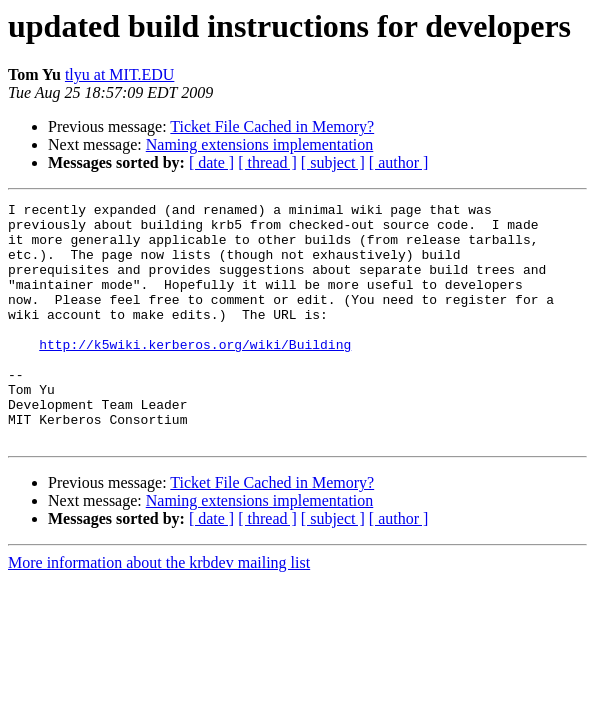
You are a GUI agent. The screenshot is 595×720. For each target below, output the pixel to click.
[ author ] (399, 162)
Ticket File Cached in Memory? (272, 126)
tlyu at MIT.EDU (119, 74)
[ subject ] (333, 162)
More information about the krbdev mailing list (159, 610)
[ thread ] (267, 162)
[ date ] (211, 162)
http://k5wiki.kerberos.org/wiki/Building (195, 374)
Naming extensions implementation (260, 144)
